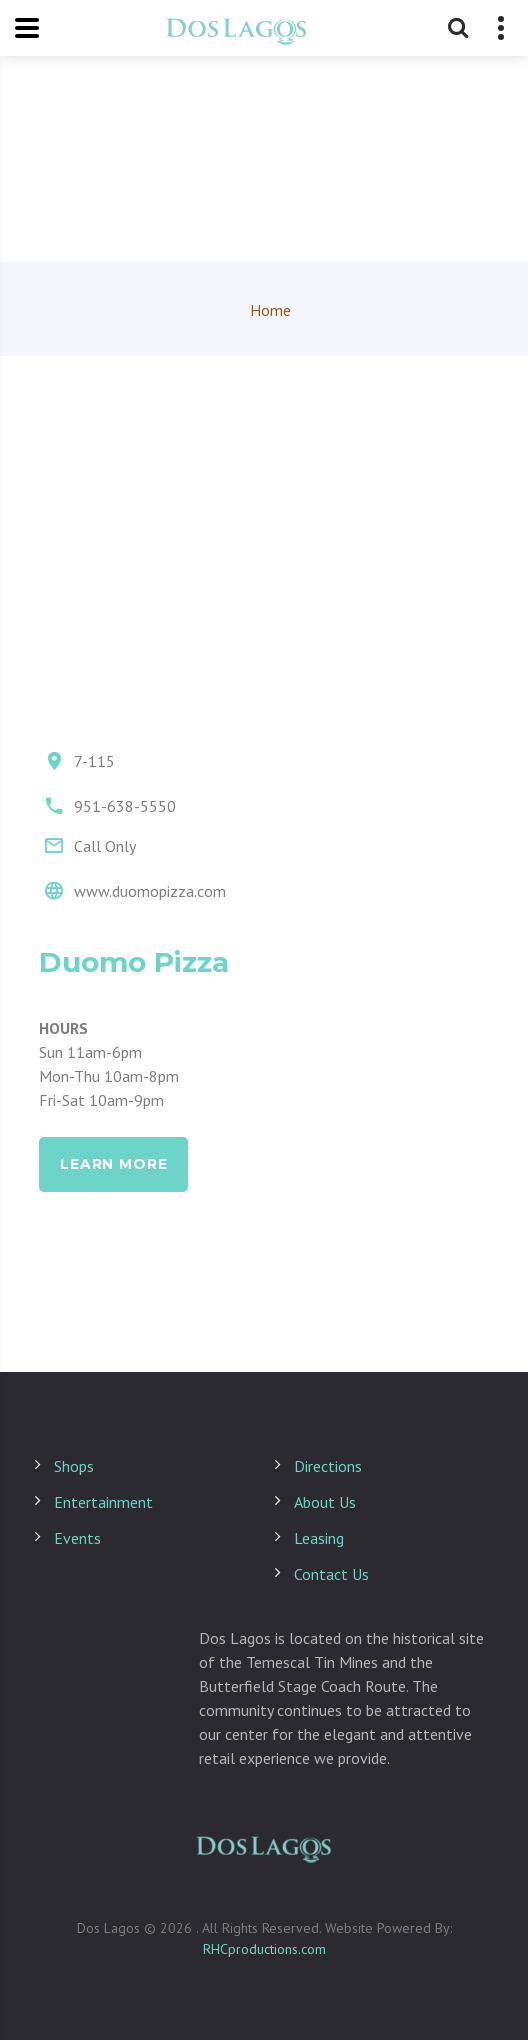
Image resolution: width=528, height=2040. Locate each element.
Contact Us (331, 1574)
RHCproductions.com (264, 1949)
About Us (325, 1502)
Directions (328, 1466)
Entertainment (103, 1502)
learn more (113, 1164)
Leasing (319, 1538)
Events (77, 1538)
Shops (74, 1466)
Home (270, 310)
